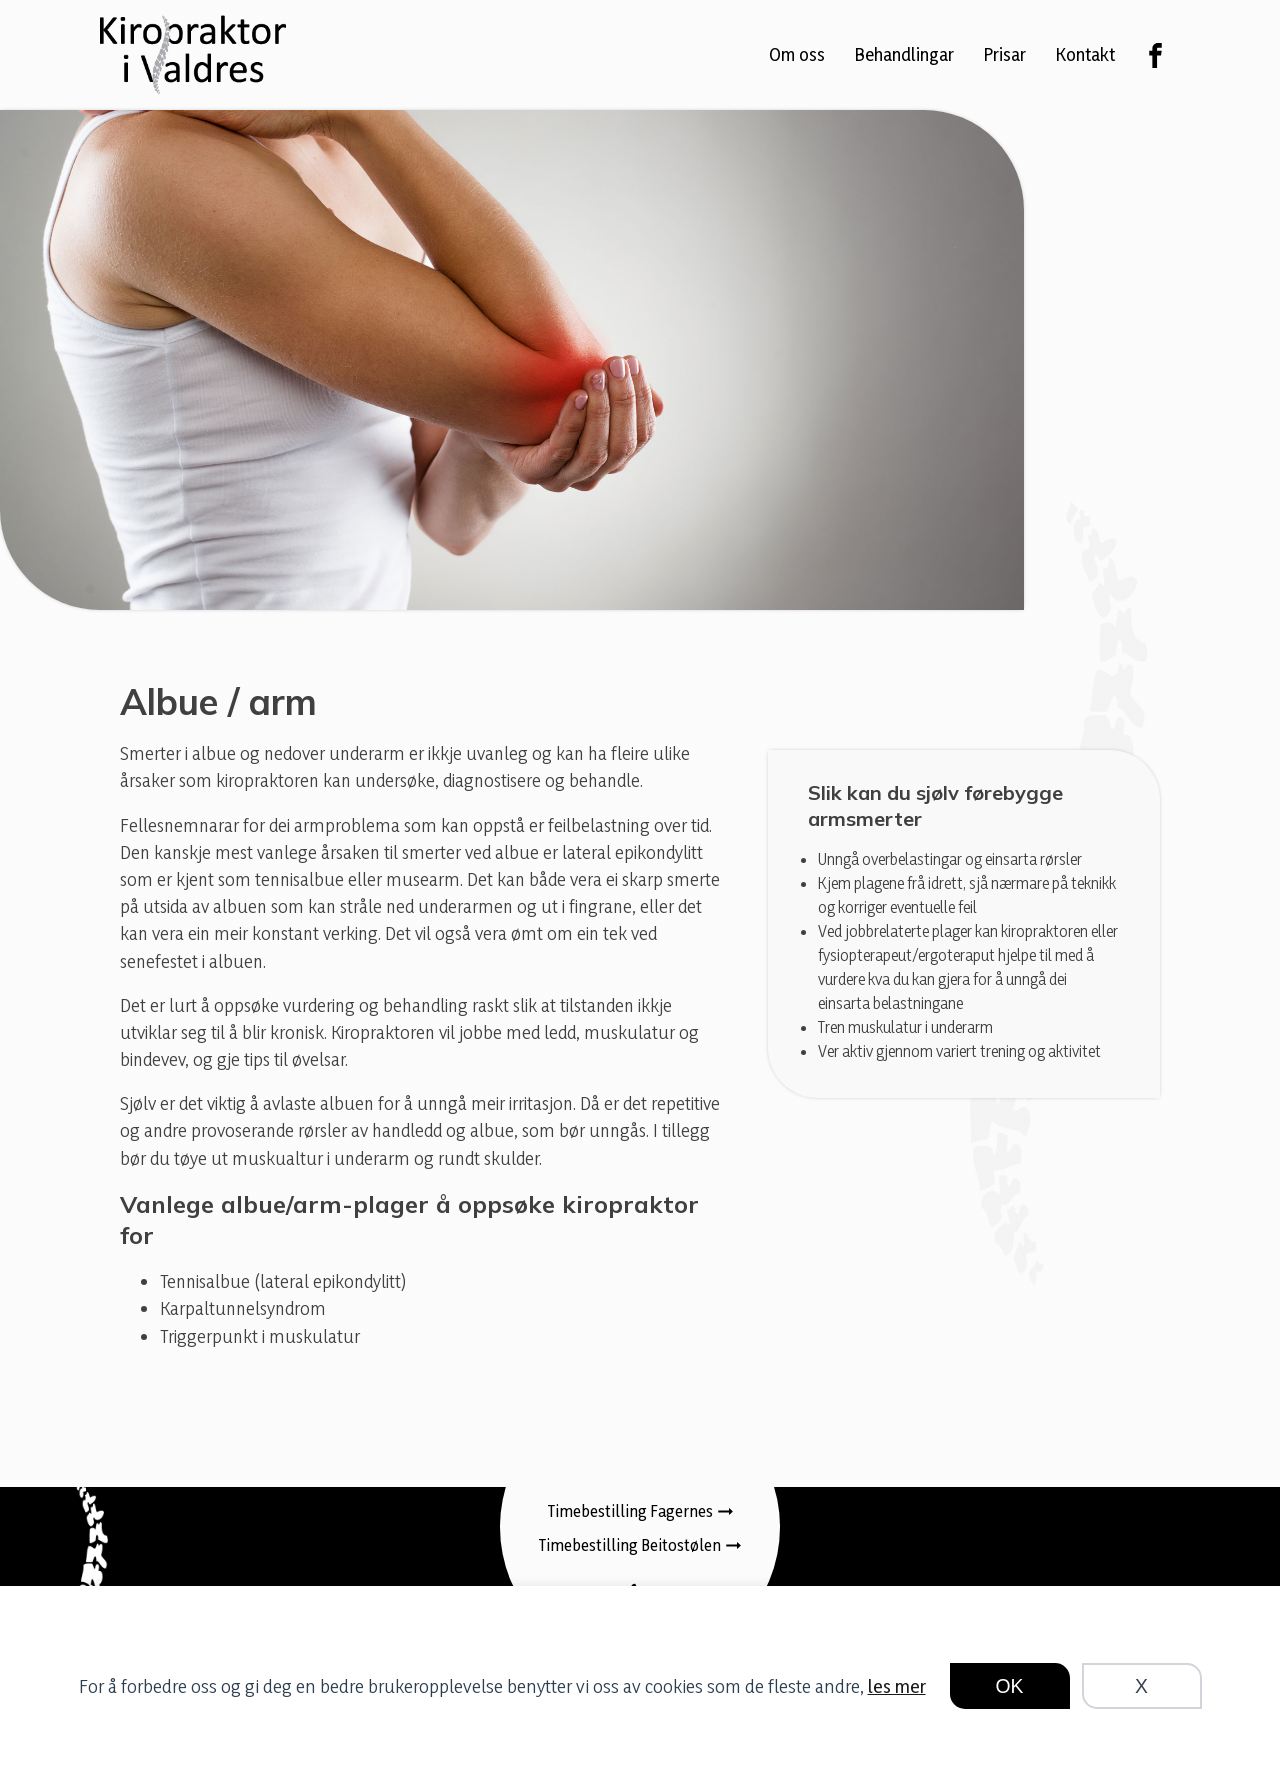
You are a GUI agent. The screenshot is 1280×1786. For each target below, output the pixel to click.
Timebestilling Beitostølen (630, 1545)
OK (1010, 1686)
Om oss (797, 54)
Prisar (1005, 54)
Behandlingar (904, 54)
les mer (897, 1686)
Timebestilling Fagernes (630, 1511)
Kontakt (1085, 54)
